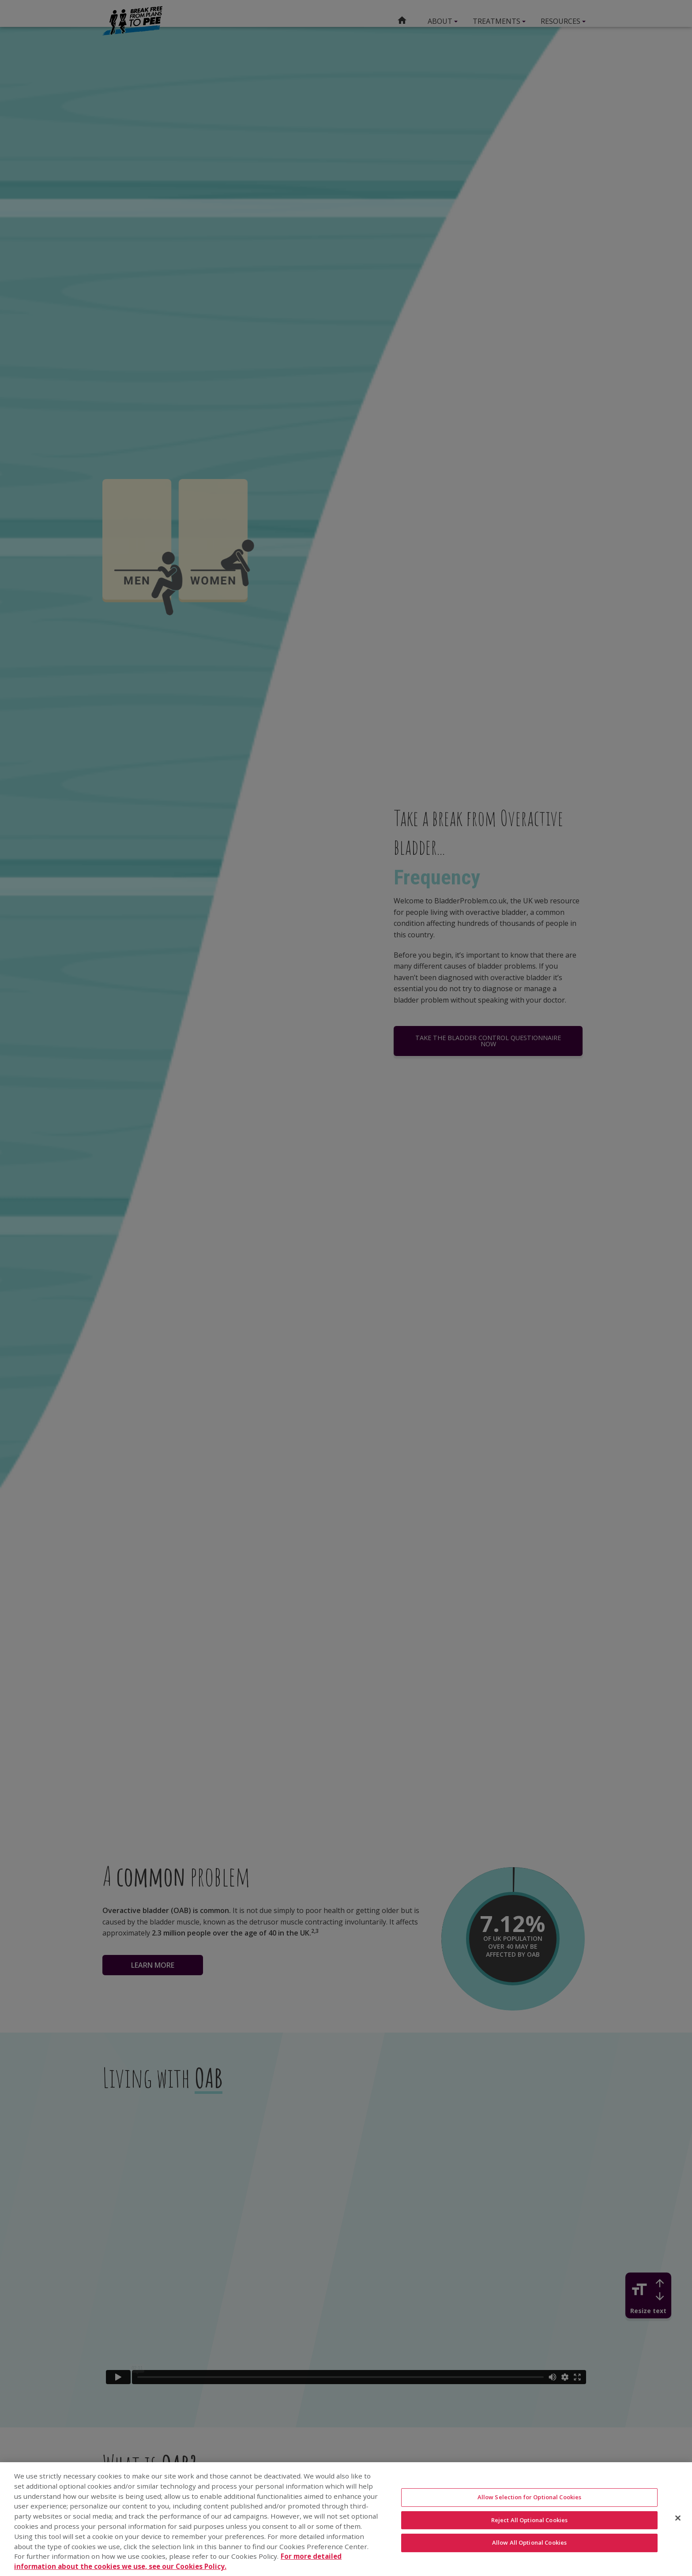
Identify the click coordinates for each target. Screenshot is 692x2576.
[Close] (678, 2518)
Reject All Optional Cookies (529, 2520)
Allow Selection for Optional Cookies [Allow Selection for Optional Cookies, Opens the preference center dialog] (530, 2497)
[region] (346, 2519)
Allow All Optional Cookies (529, 2542)
